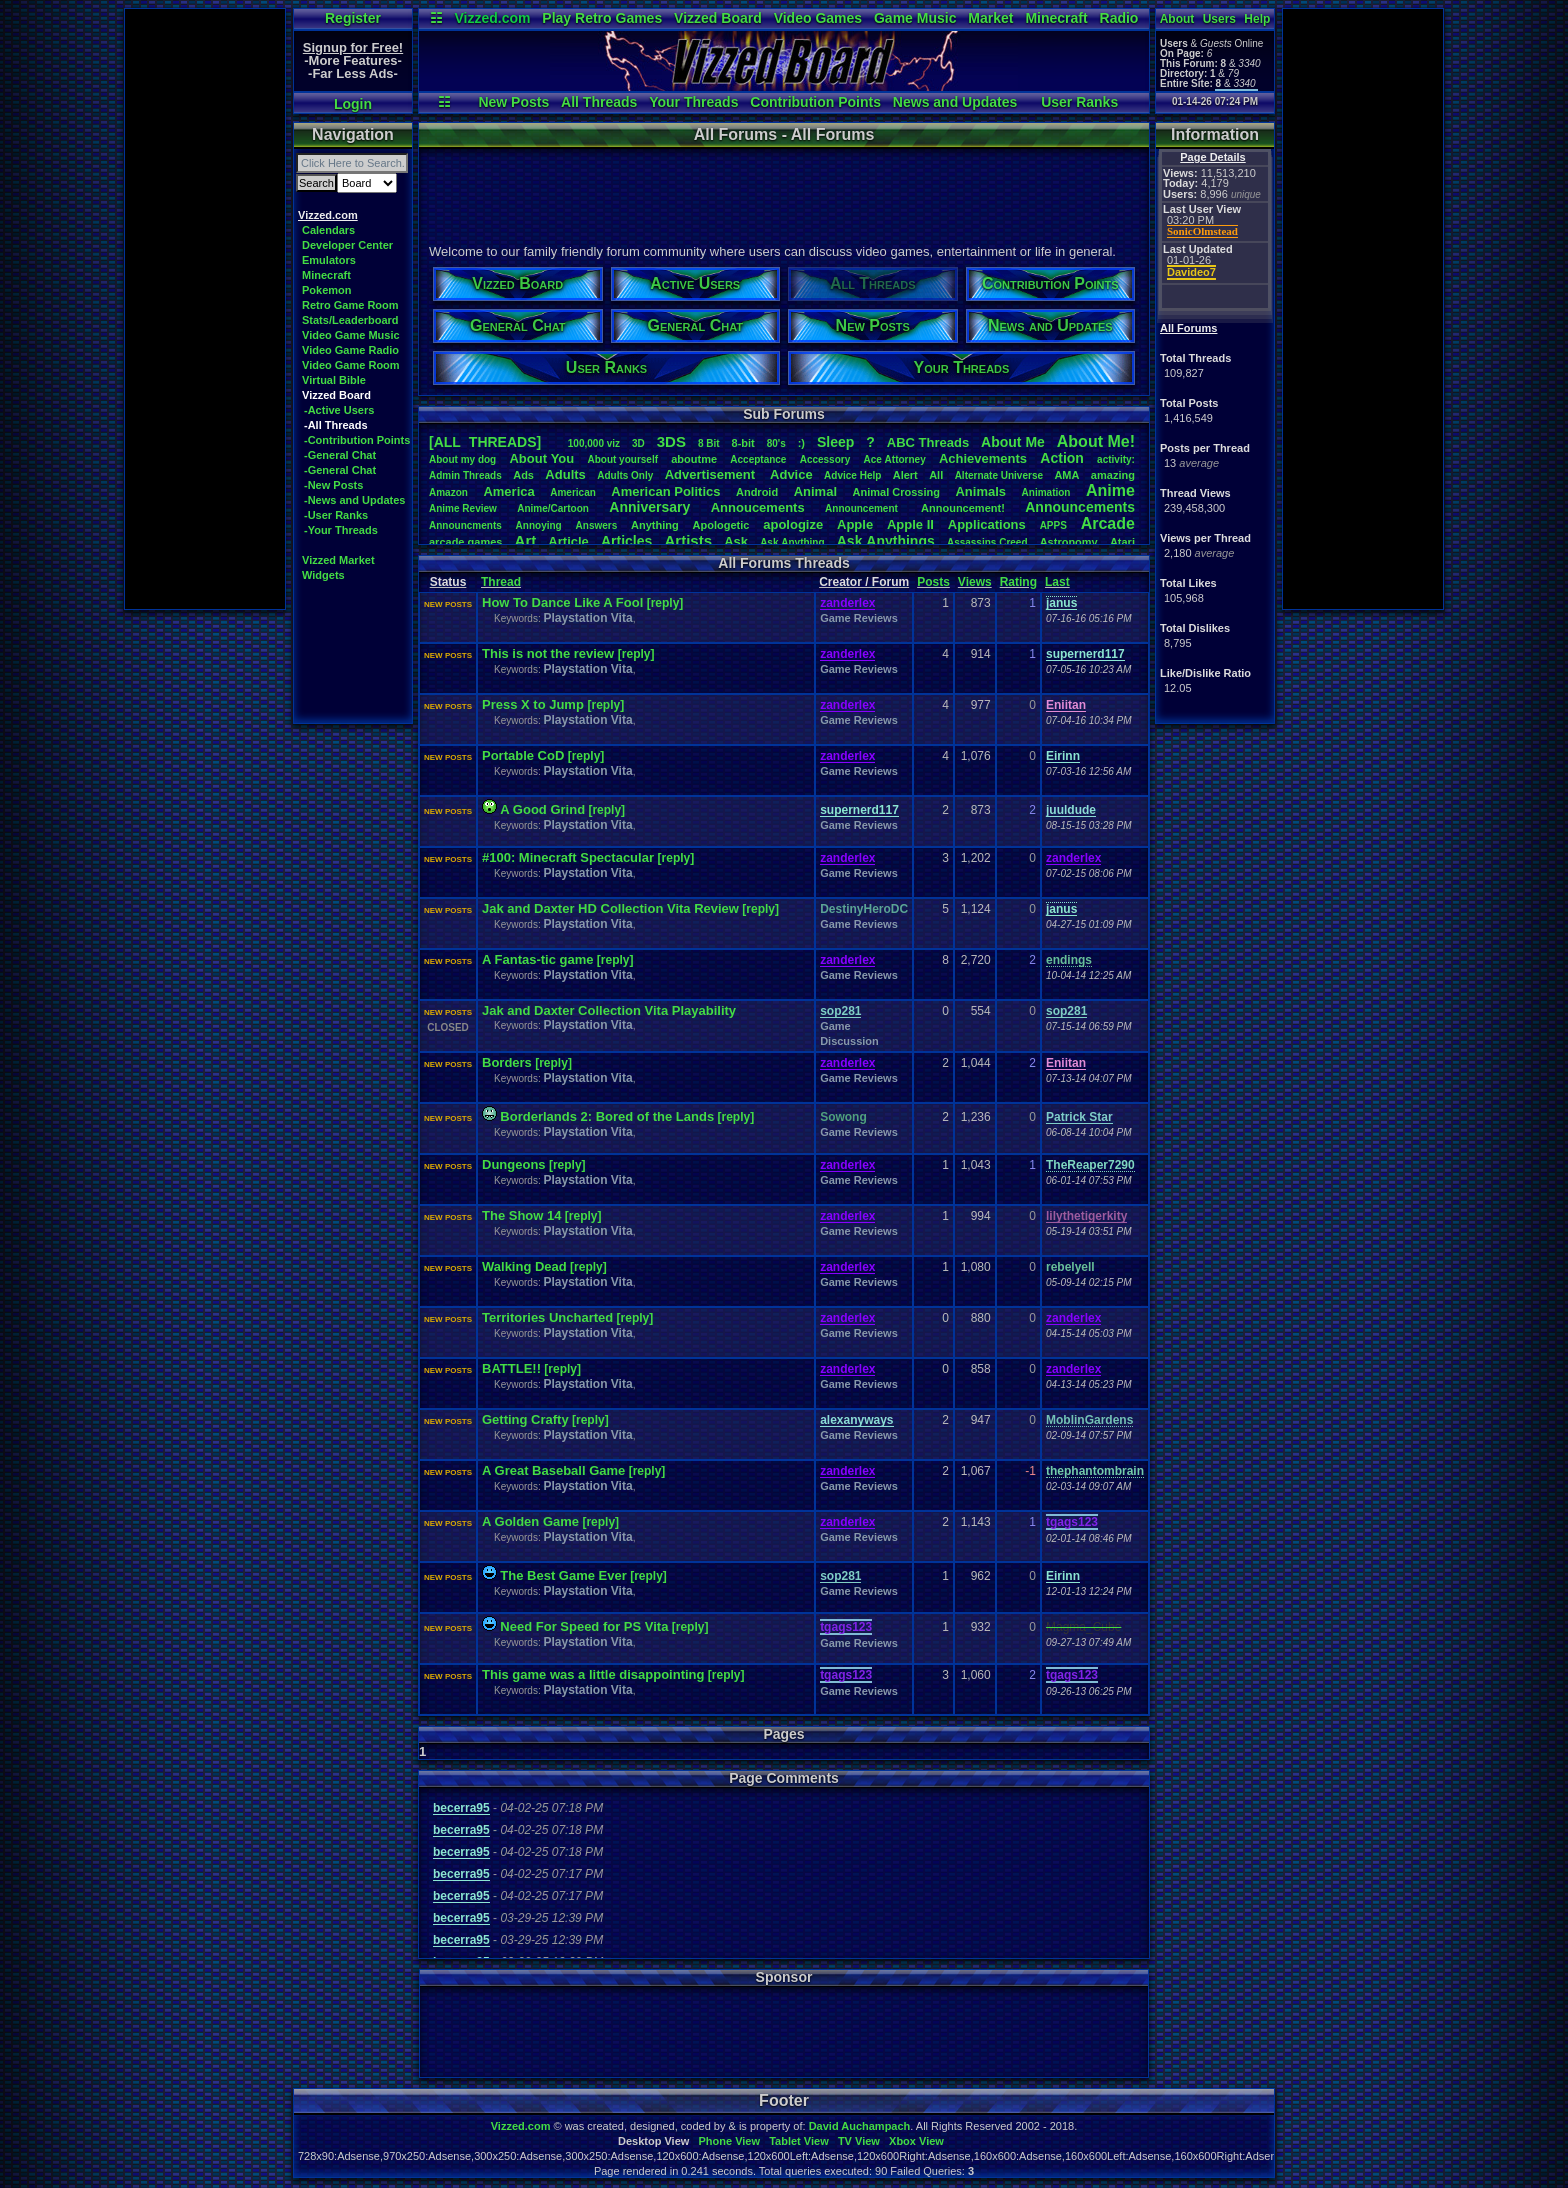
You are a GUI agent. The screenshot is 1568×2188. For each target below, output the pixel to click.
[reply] (665, 603)
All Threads (599, 102)
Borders (507, 1062)
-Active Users (339, 410)
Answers (597, 525)
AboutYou (541, 458)
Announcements (1080, 507)
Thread (501, 582)
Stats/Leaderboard (350, 320)
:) (801, 443)
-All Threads (336, 425)
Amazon (448, 492)
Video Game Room (351, 365)
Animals (980, 491)
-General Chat (340, 455)
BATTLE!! (511, 1368)
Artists (688, 540)
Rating (1018, 582)
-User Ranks (336, 515)
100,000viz (594, 443)
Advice (791, 474)
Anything (655, 525)
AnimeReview (463, 508)
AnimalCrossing (896, 492)
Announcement (863, 508)
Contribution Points (815, 102)
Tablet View (799, 2141)
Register (353, 18)
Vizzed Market (338, 560)
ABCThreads (928, 442)
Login (353, 104)
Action (1062, 458)
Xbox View (916, 2141)
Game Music (915, 18)
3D (638, 443)
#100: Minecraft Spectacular (570, 857)
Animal (815, 491)
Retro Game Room (350, 305)
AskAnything (792, 542)
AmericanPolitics (665, 491)
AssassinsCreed (987, 542)
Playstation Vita (587, 618)
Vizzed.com (492, 18)
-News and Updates (354, 500)
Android (757, 492)
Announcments (465, 525)
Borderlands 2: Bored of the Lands (607, 1116)
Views (975, 582)
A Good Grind (542, 809)
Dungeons (514, 1164)
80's (776, 443)
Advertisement (712, 474)
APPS (1053, 525)
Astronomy (1069, 542)
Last (1057, 582)
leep (835, 442)
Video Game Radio (350, 350)
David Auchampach (860, 2126)
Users (1219, 19)
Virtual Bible (334, 380)
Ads (523, 475)
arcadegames (465, 542)
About (1177, 19)
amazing (1113, 475)
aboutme (694, 459)
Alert (905, 475)
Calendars (328, 230)
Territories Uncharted (547, 1317)
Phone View (729, 2141)
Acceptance (758, 459)
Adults (565, 474)
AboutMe (1013, 442)
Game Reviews (859, 618)
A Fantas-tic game (538, 959)
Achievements (983, 458)
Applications (987, 524)
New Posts (513, 102)
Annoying (539, 525)
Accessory (825, 459)
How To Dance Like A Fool (562, 602)
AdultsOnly (625, 475)
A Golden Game (530, 1521)
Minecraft (1056, 18)
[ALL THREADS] (485, 442)
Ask (736, 541)
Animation (1046, 492)
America (508, 491)
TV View (859, 2141)
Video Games (818, 18)
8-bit (743, 443)
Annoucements (758, 507)
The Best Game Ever (563, 1575)
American (573, 492)
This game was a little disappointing (593, 1674)
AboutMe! (1096, 441)
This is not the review (550, 653)
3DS (671, 441)
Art (526, 540)
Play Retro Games (602, 18)
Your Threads (693, 102)
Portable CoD (523, 755)
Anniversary (649, 507)
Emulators (329, 260)
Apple (855, 524)
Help (1257, 19)
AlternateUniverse (999, 475)
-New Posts (333, 485)
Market (990, 18)
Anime (1110, 490)
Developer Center (347, 245)
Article (568, 541)
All (936, 475)
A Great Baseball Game (553, 1470)
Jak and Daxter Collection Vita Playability (609, 1010)
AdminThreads (465, 475)
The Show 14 (521, 1215)
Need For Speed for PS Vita (584, 1626)
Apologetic (721, 525)
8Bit (709, 443)
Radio (1119, 18)
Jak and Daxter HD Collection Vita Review (610, 908)
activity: (1116, 459)
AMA (1066, 475)
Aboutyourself (622, 459)
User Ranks (1079, 102)
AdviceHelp (852, 475)
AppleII (910, 524)
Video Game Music (351, 335)
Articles (626, 541)
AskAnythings (886, 541)
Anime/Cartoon (553, 508)
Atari (1122, 542)
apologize (793, 524)
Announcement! (963, 508)
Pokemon (327, 290)
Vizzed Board (718, 18)
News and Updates (955, 102)
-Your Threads (341, 530)
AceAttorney (894, 459)
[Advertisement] (205, 309)
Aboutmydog (462, 459)
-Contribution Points (357, 440)
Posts (933, 582)
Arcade (1108, 523)
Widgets (323, 575)
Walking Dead (524, 1266)
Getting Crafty (525, 1419)
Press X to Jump (534, 704)
